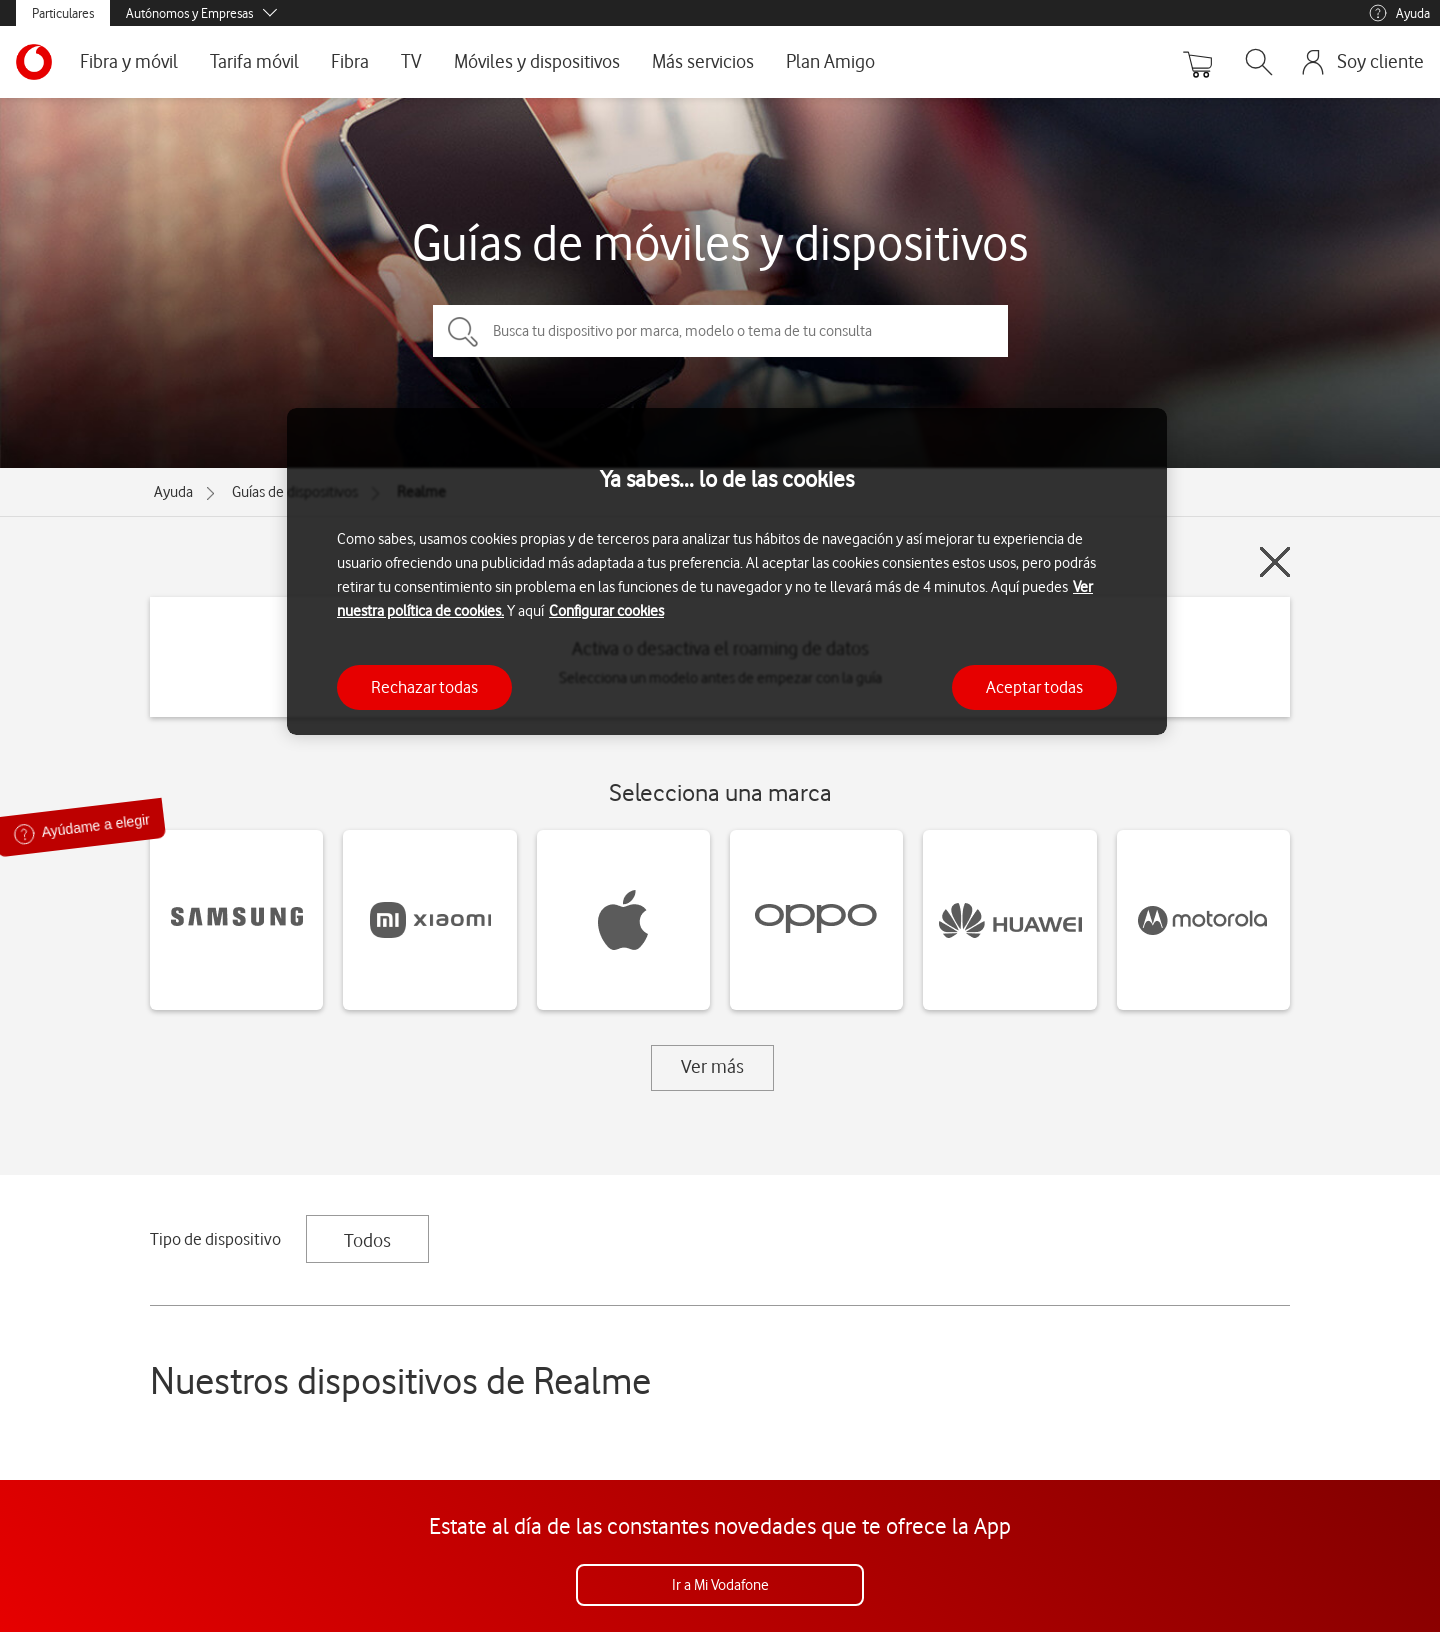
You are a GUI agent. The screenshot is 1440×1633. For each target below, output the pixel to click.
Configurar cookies (606, 611)
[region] (727, 571)
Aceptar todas (1034, 687)
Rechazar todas (424, 687)
